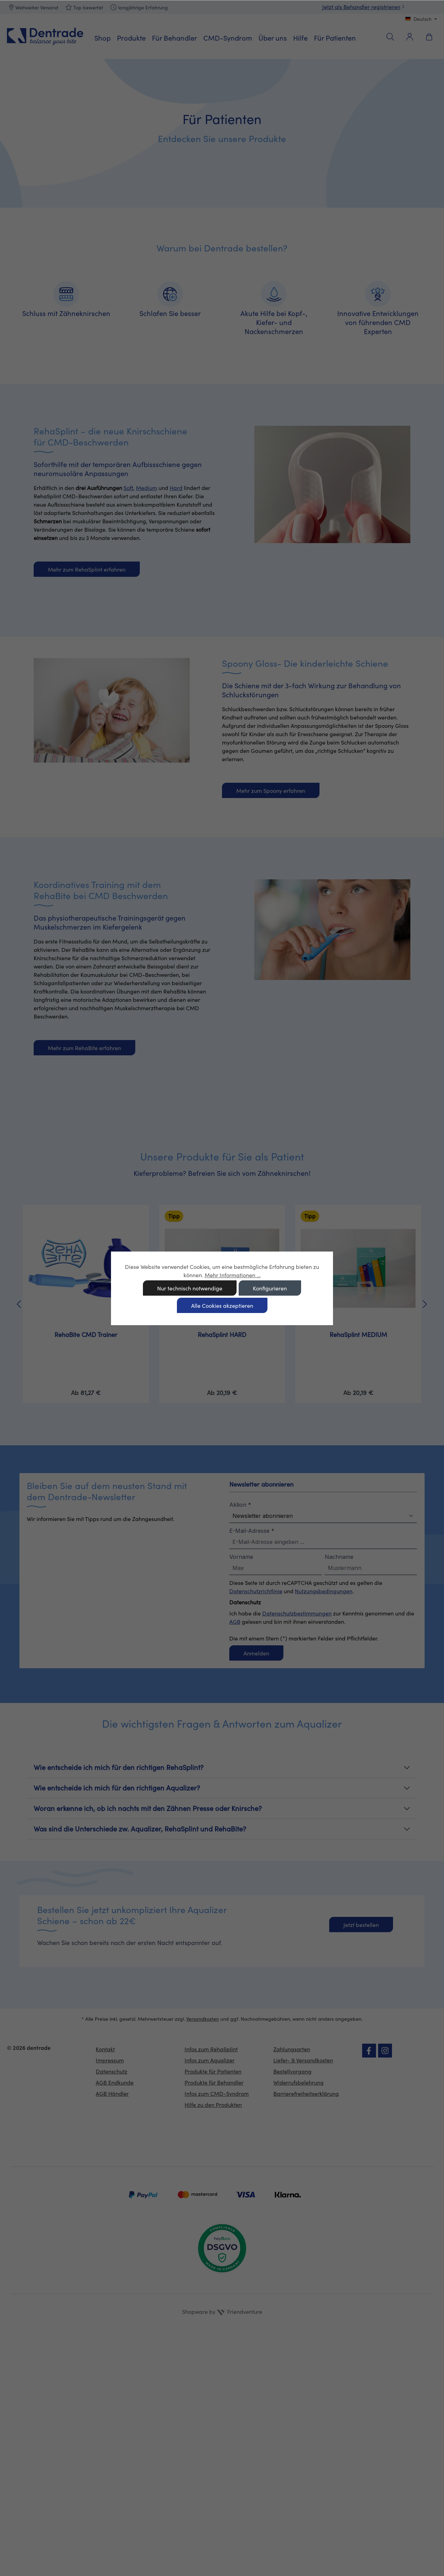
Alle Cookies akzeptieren (222, 1305)
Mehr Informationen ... (233, 1275)
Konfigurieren (270, 1288)
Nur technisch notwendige (189, 1288)
